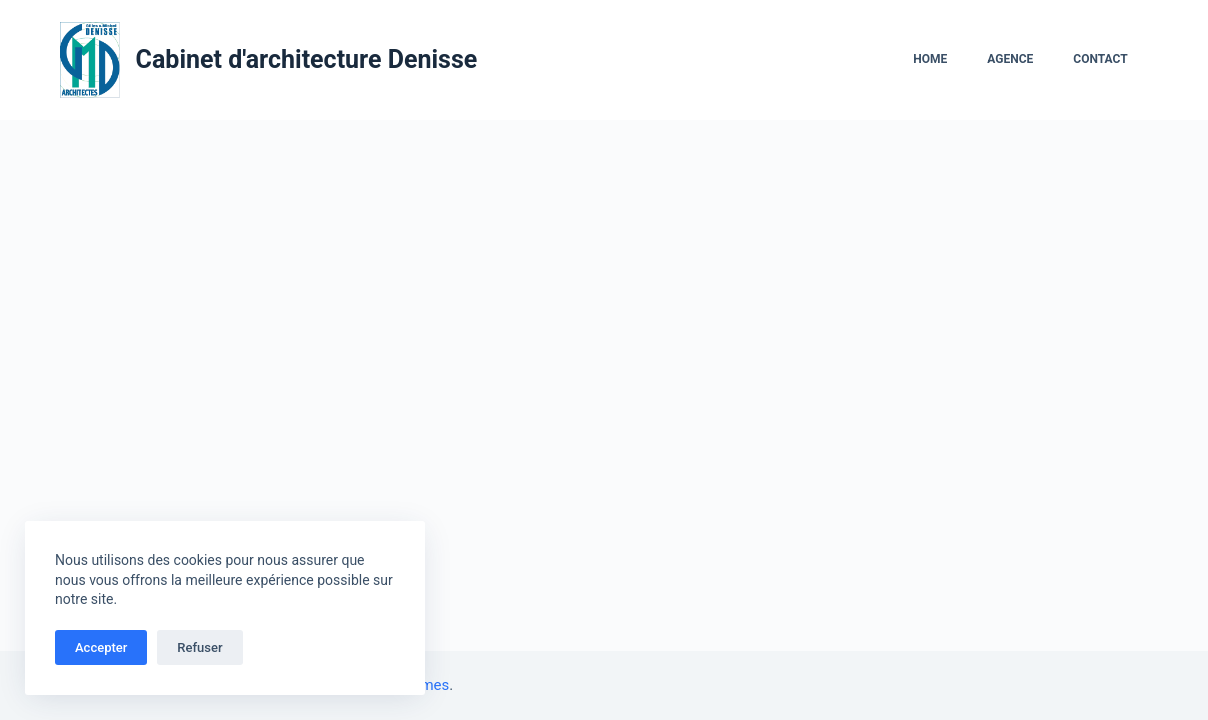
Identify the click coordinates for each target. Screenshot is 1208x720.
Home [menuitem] (930, 59)
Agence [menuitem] (1010, 59)
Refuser (199, 647)
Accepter (101, 647)
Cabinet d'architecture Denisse (307, 59)
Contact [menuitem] (1100, 59)
